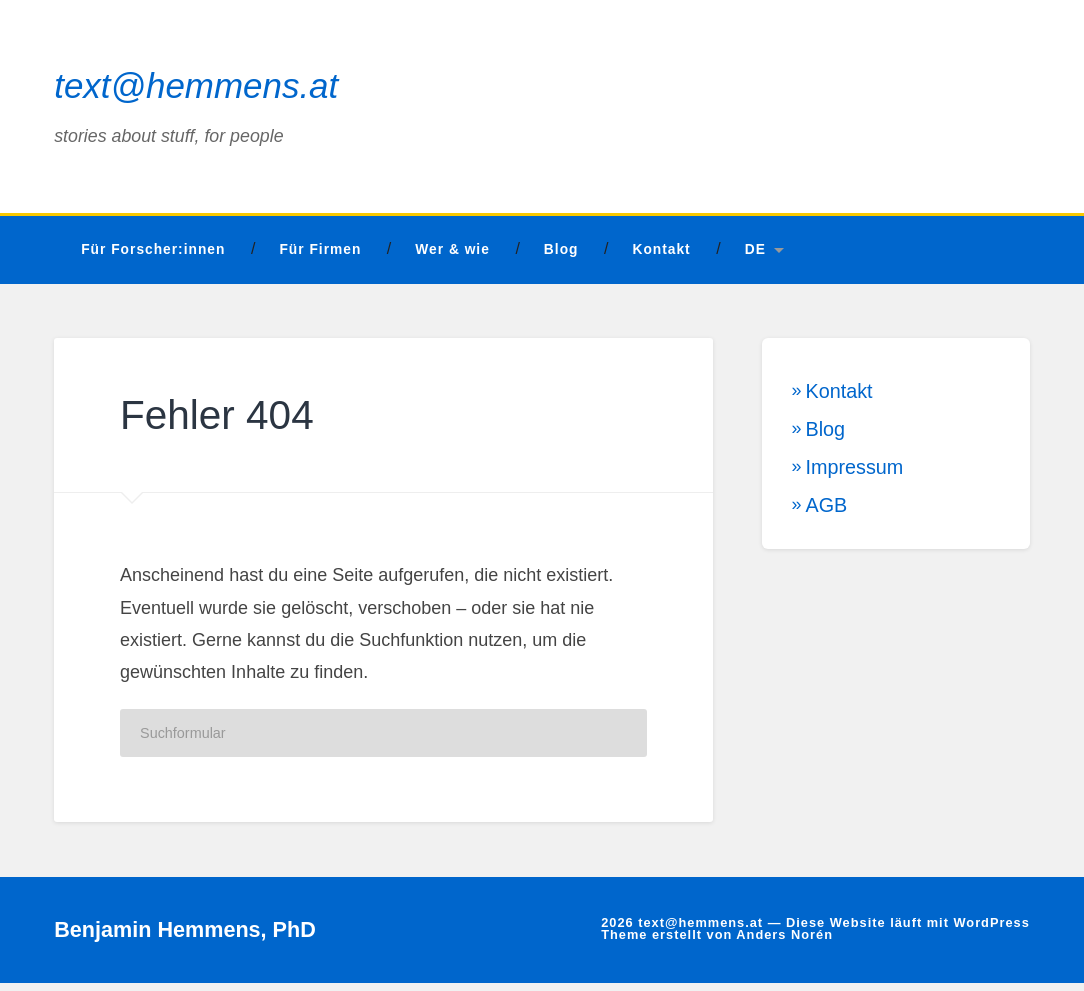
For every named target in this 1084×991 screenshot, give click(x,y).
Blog (561, 258)
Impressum (855, 475)
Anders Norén (784, 943)
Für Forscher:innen (153, 258)
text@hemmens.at (200, 90)
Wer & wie (452, 258)
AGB (827, 513)
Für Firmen (320, 258)
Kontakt (661, 258)
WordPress (991, 930)
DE (755, 258)
